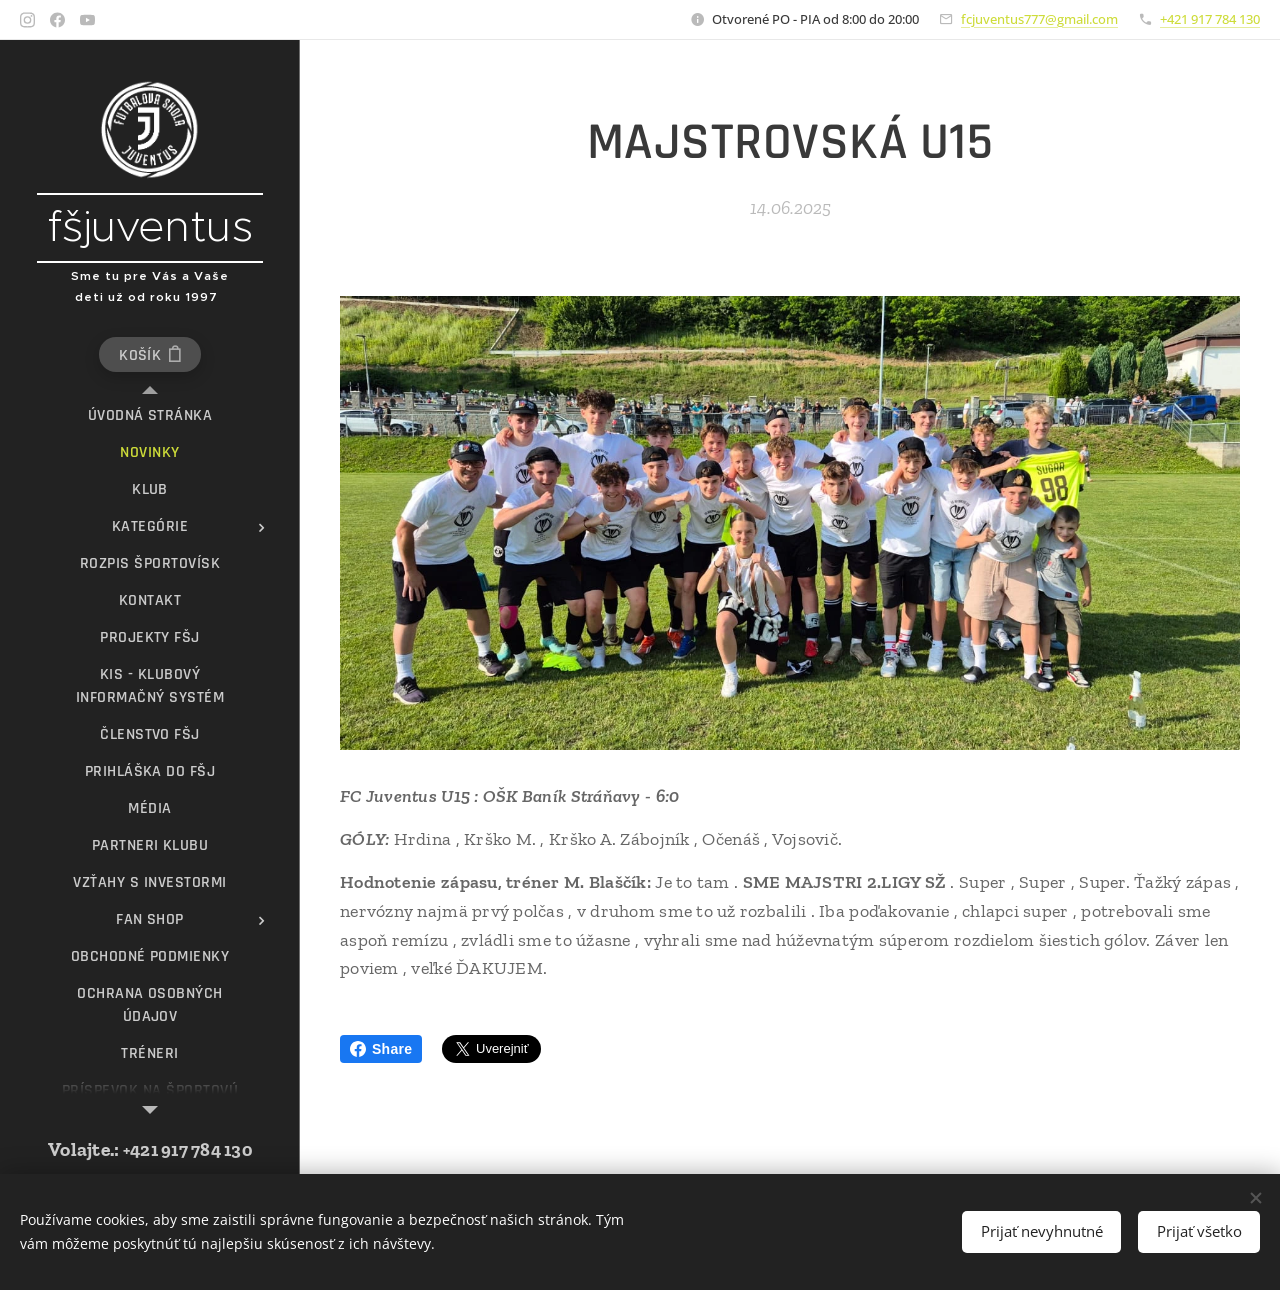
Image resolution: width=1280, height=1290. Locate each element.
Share (381, 1049)
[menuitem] (150, 415)
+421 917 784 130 (1210, 19)
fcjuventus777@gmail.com (1039, 19)
